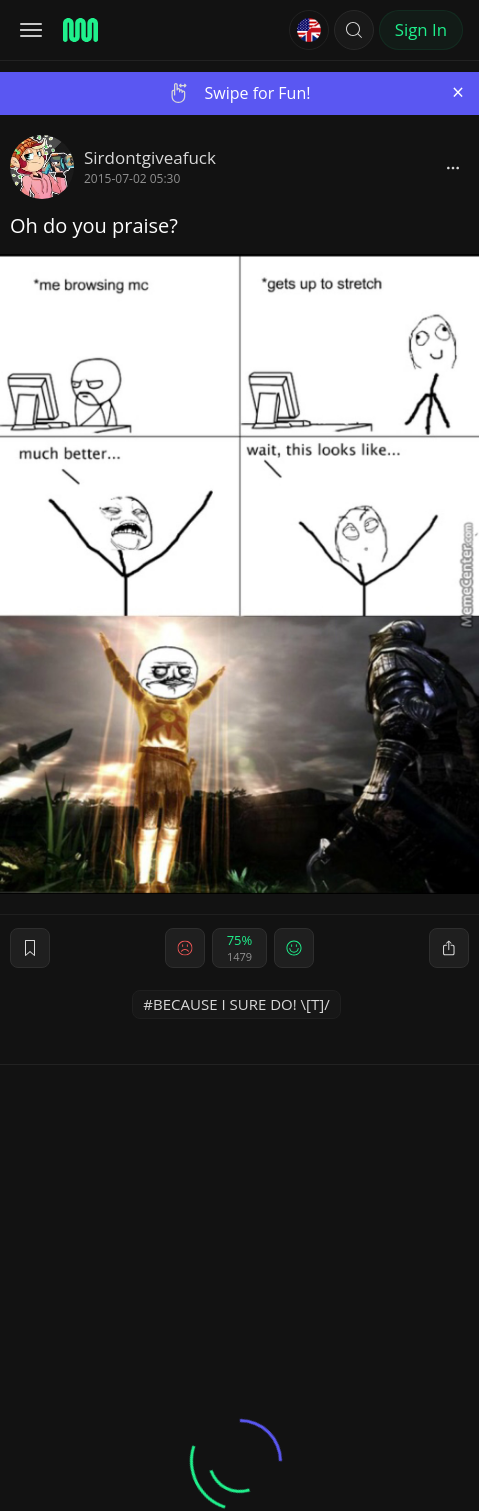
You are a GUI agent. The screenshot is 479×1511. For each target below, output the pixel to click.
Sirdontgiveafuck (150, 157)
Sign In (421, 29)
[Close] (458, 92)
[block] (453, 167)
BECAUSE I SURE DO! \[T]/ (241, 1004)
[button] (354, 30)
